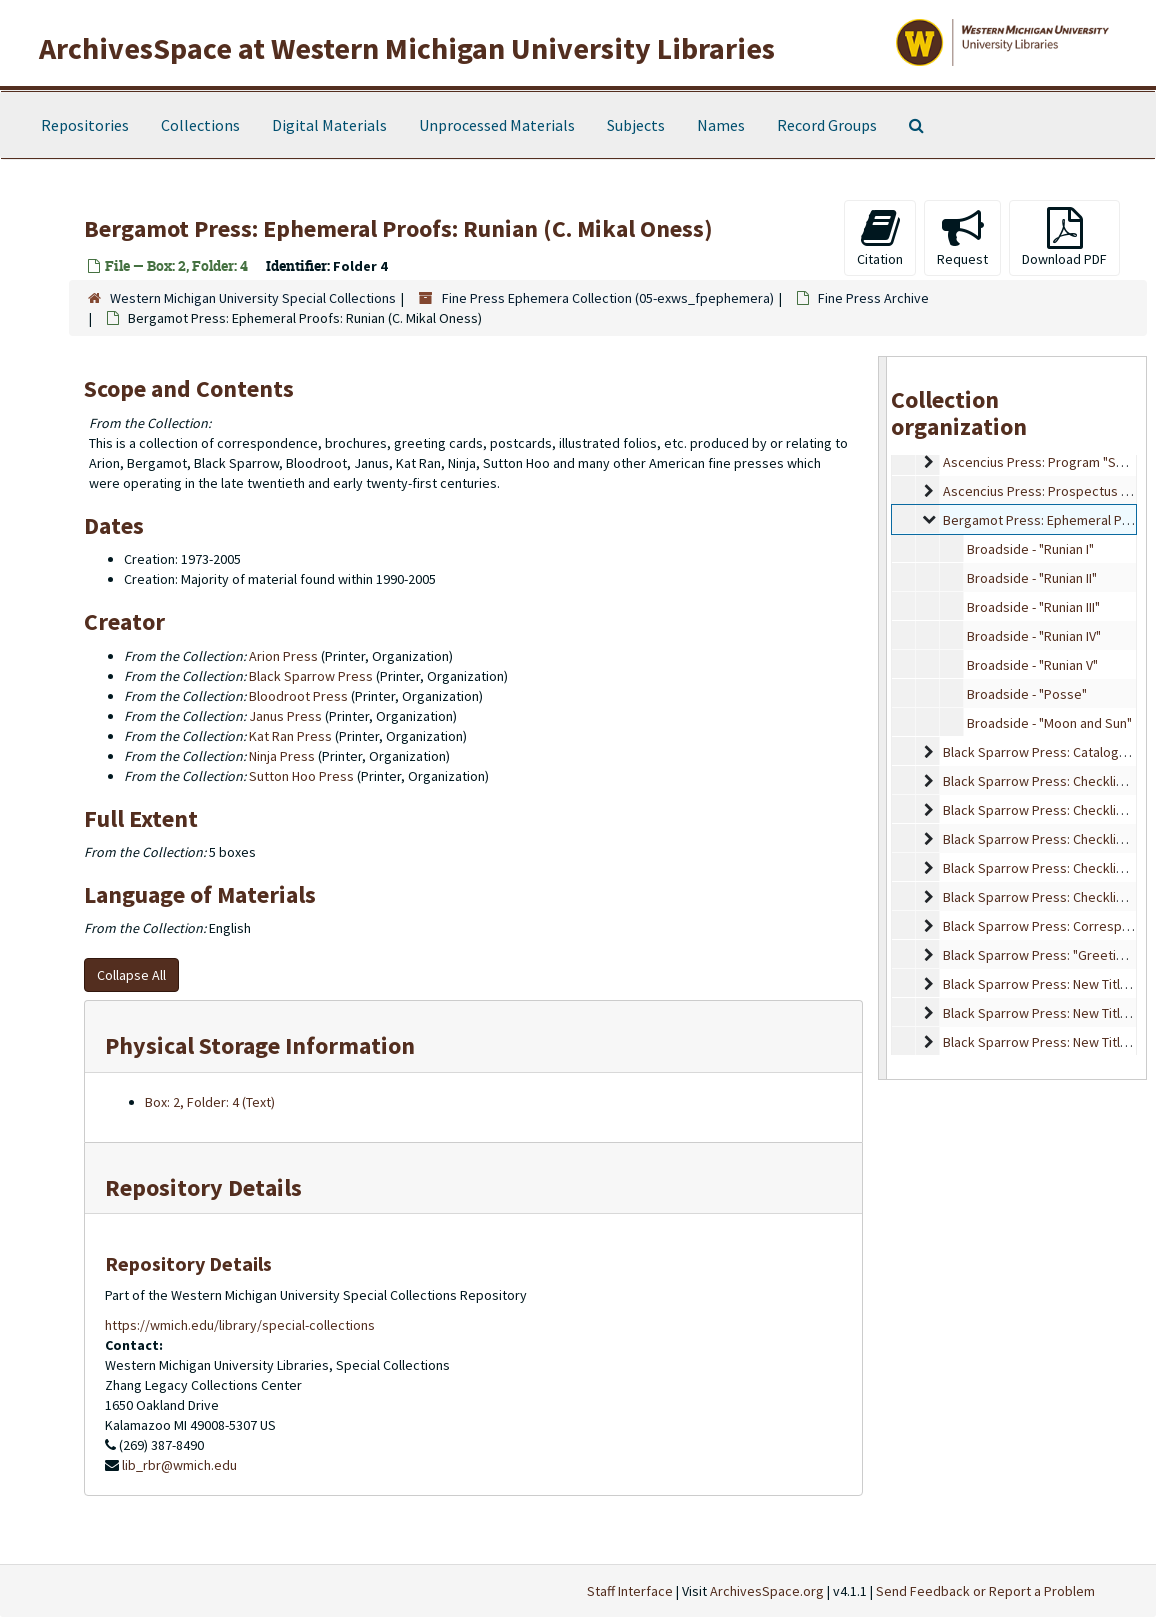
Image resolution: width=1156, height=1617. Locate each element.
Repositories (85, 125)
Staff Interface (630, 1591)
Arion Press (283, 656)
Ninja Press (282, 756)
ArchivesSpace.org (767, 1591)
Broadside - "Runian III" (1033, 607)
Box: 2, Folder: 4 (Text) (210, 1102)
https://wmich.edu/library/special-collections (240, 1325)
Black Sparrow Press (311, 676)
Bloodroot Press (298, 696)
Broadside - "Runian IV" (1034, 636)
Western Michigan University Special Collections (253, 298)
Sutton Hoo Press (301, 776)
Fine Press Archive (873, 298)
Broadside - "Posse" (1027, 694)
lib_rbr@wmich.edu (179, 1465)
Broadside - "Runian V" (1032, 665)
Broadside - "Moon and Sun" (1049, 723)
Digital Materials (329, 125)
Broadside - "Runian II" (1032, 578)
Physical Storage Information (260, 1045)
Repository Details (203, 1187)
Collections (200, 125)
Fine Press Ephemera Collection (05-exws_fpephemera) (608, 298)
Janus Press (285, 716)
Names (721, 125)
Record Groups (827, 125)
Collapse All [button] (131, 975)
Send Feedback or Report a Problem (985, 1591)
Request (962, 237)
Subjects (636, 125)
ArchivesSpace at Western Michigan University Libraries (407, 48)
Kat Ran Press (290, 736)
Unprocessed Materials (497, 125)
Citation (880, 237)
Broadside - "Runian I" (1030, 549)
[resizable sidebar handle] (883, 718)
